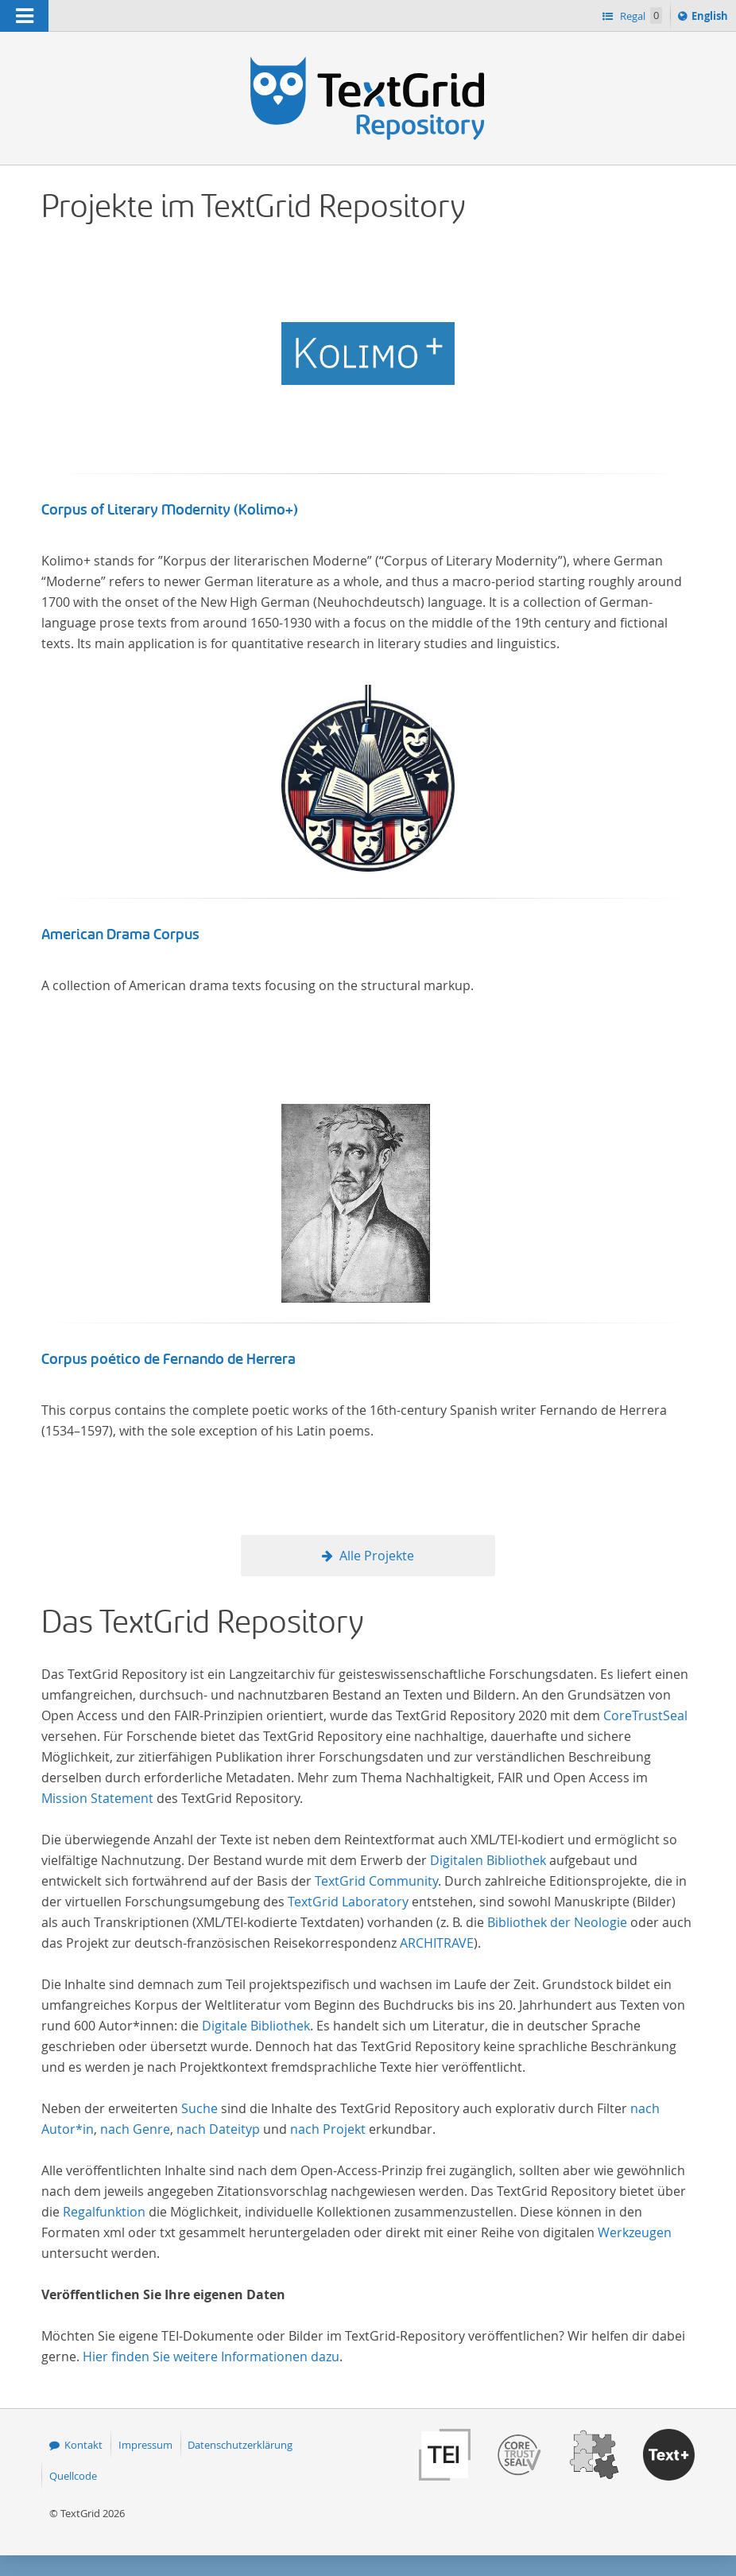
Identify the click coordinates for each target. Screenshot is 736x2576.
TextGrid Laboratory (348, 1901)
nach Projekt (328, 2129)
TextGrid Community (376, 1881)
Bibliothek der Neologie (557, 1922)
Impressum (145, 2445)
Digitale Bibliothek (256, 2025)
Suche (199, 2108)
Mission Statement (97, 1798)
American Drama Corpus (120, 934)
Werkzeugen (635, 2232)
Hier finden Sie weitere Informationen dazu (211, 2356)
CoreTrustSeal (645, 1715)
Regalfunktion (104, 2211)
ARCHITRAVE (437, 1943)
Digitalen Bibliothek (488, 1860)
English (712, 18)
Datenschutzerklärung (240, 2445)
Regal (640, 15)
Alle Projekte (376, 1555)
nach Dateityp (218, 2129)
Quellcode (73, 2476)
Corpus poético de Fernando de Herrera (168, 1359)
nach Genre (135, 2129)
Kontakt (83, 2445)
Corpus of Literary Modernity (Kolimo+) (169, 510)
